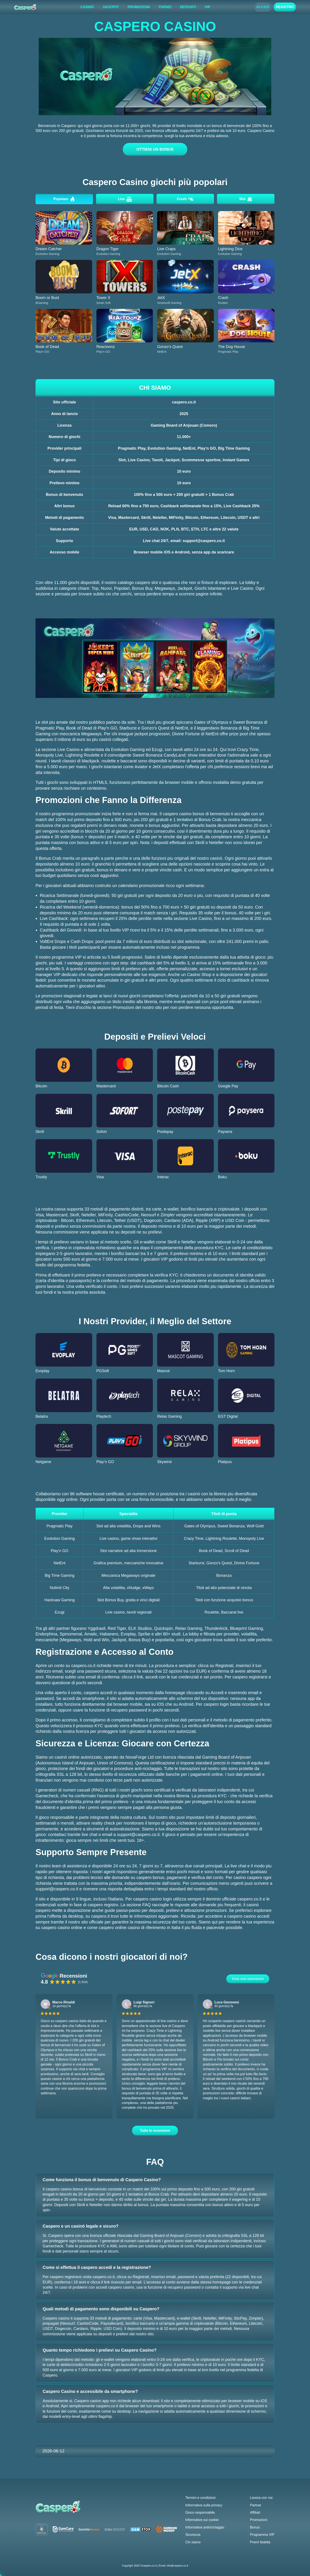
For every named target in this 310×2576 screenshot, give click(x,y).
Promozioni (258, 2520)
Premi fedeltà (260, 2542)
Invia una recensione (248, 1979)
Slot (245, 199)
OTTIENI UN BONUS (155, 149)
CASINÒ (87, 7)
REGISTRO (284, 7)
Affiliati (255, 2512)
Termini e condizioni (200, 2497)
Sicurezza (192, 2534)
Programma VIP (262, 2534)
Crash (185, 199)
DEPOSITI (188, 7)
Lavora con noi (261, 2497)
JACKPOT (110, 7)
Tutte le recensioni (155, 2130)
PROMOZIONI (139, 7)
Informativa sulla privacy (203, 2505)
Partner (255, 2505)
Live (125, 199)
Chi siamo (193, 2542)
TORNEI (164, 7)
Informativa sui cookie (202, 2520)
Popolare (64, 199)
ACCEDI (262, 7)
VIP (207, 7)
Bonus (255, 2527)
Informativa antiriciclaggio (204, 2527)
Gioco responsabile (200, 2512)
